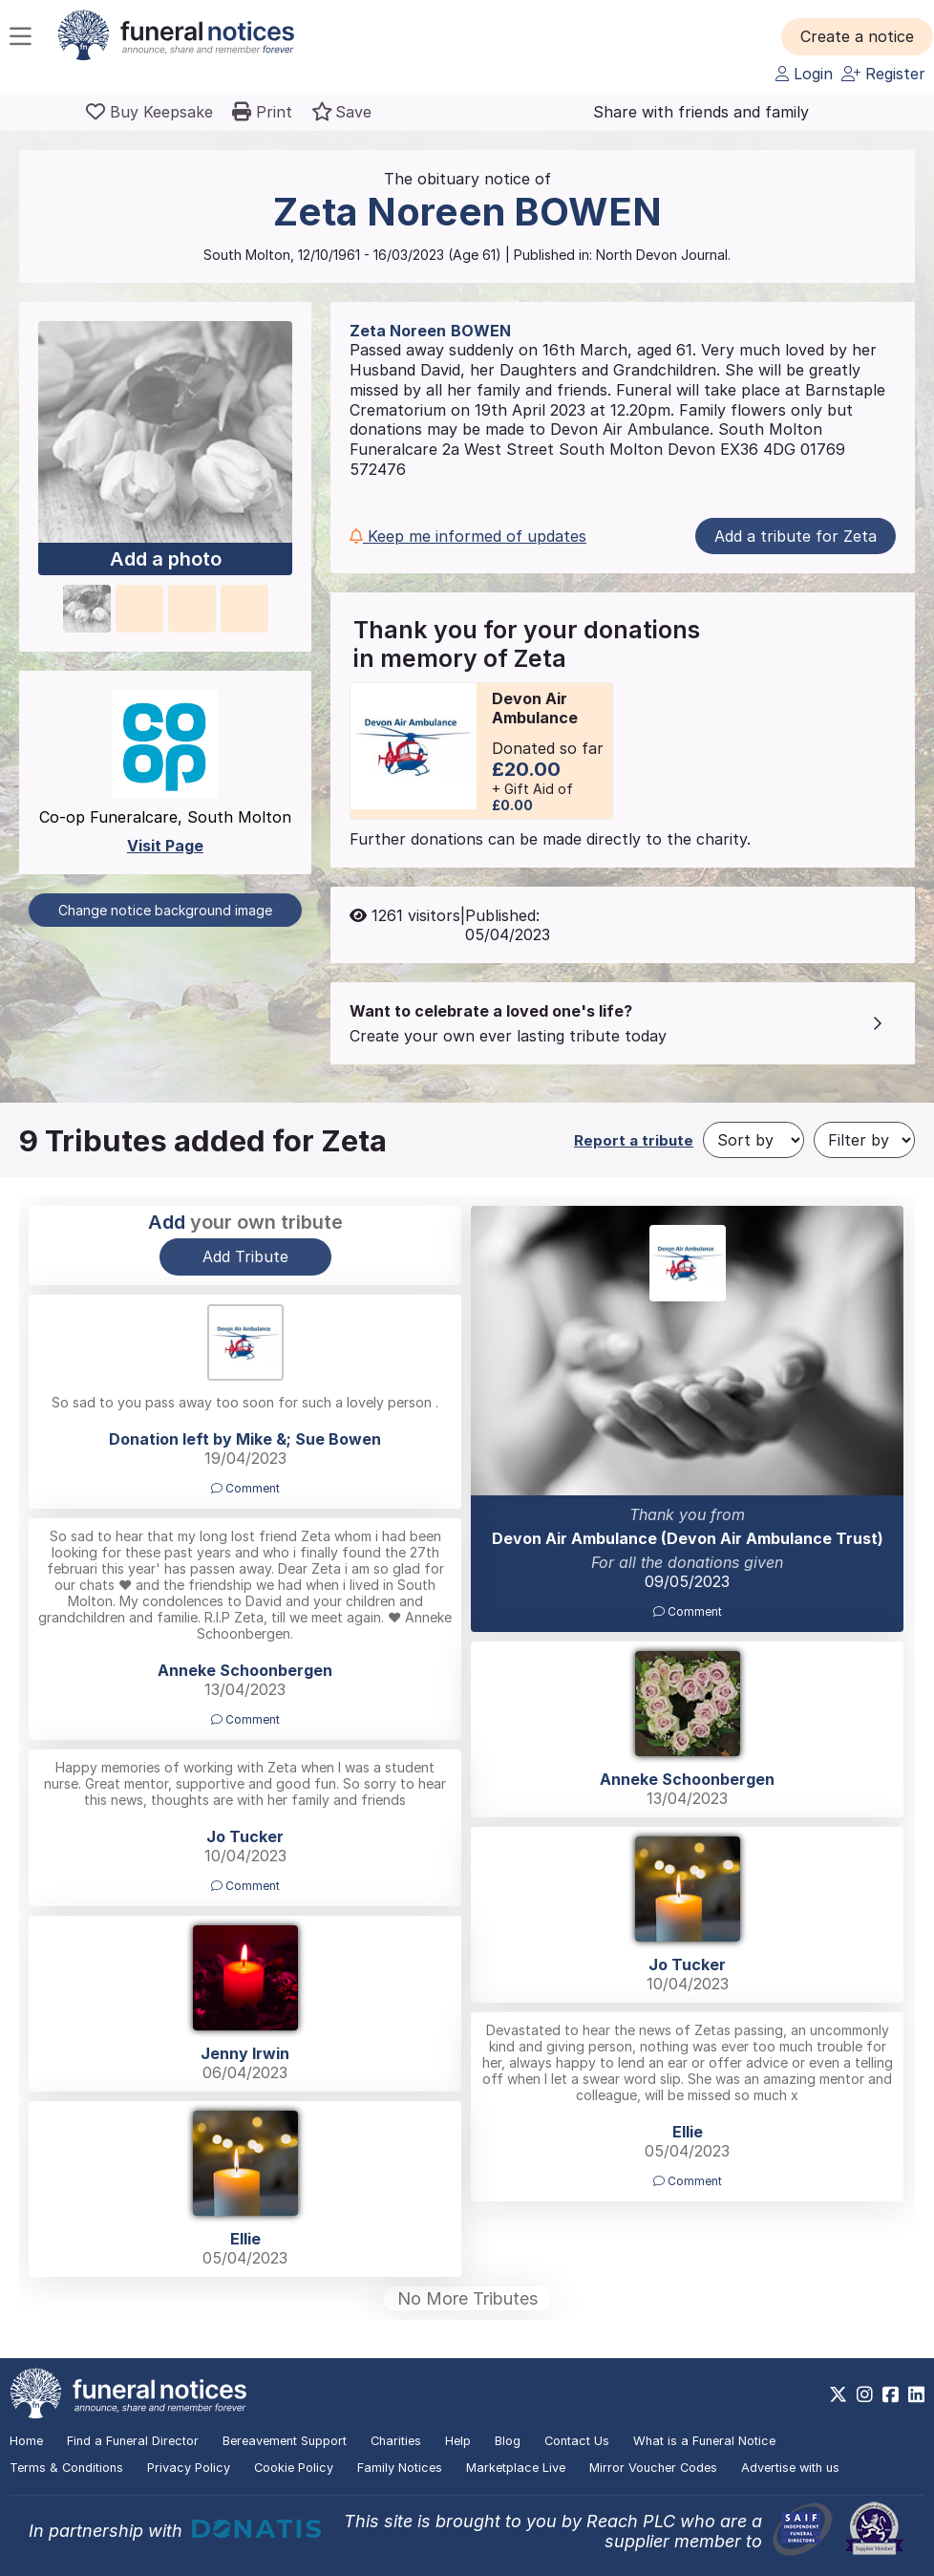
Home (26, 2441)
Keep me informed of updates (468, 536)
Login (804, 73)
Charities (396, 2441)
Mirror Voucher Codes (653, 2467)
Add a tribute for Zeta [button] (795, 536)
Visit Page (165, 845)
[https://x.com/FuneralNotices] (838, 2394)
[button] (857, 36)
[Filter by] (864, 1140)
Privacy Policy (188, 2467)
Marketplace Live (515, 2467)
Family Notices (399, 2467)
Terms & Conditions (66, 2467)
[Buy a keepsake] (149, 111)
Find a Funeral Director (133, 2441)
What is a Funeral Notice (704, 2441)
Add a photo (166, 558)
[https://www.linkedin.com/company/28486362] (916, 2394)
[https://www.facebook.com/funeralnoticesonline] (890, 2394)
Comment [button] (687, 1611)
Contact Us (576, 2441)
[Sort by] (753, 1140)
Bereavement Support (285, 2441)
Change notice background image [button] (165, 910)
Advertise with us (790, 2467)
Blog (507, 2441)
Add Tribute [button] (245, 1256)
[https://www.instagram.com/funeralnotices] (865, 2394)
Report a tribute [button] (633, 1140)
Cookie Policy (293, 2467)
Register (883, 73)
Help (458, 2441)
